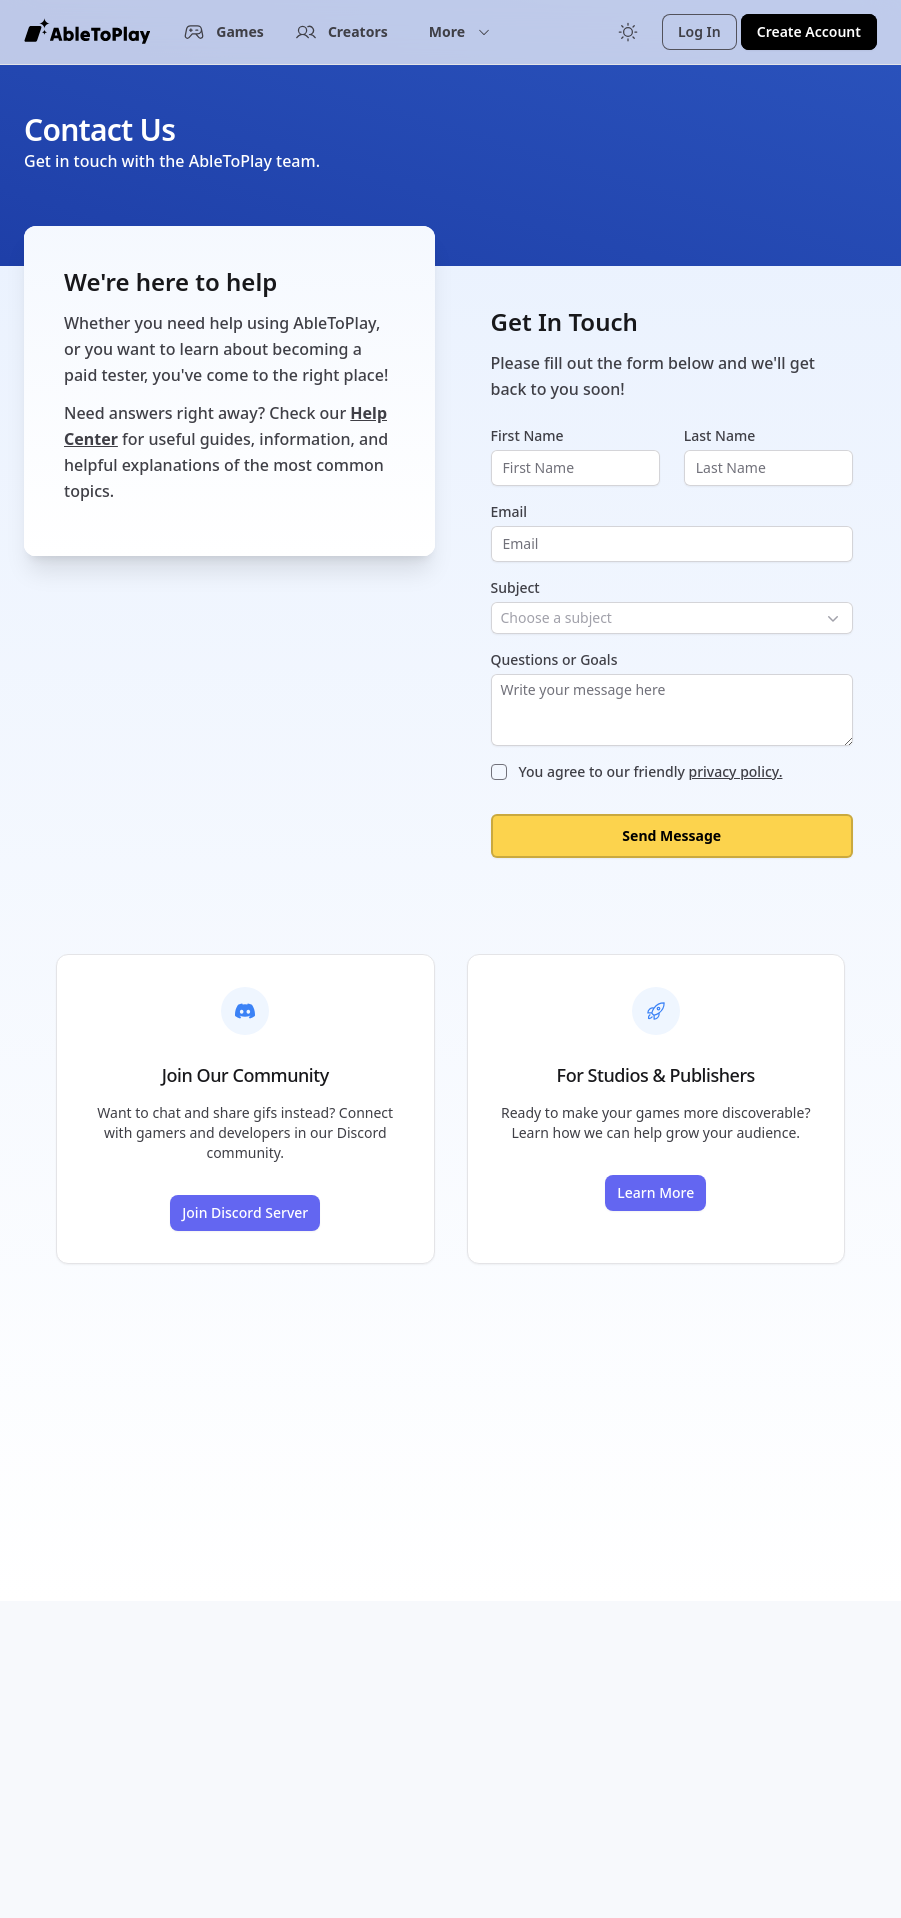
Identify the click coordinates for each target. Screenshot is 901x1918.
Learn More (655, 1192)
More (460, 31)
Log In (699, 31)
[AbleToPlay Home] (87, 32)
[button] (460, 32)
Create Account (809, 31)
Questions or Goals (554, 659)
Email (509, 511)
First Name (527, 435)
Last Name (719, 435)
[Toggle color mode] (628, 32)
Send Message (671, 835)
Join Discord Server (245, 1212)
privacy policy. (735, 771)
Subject (515, 587)
